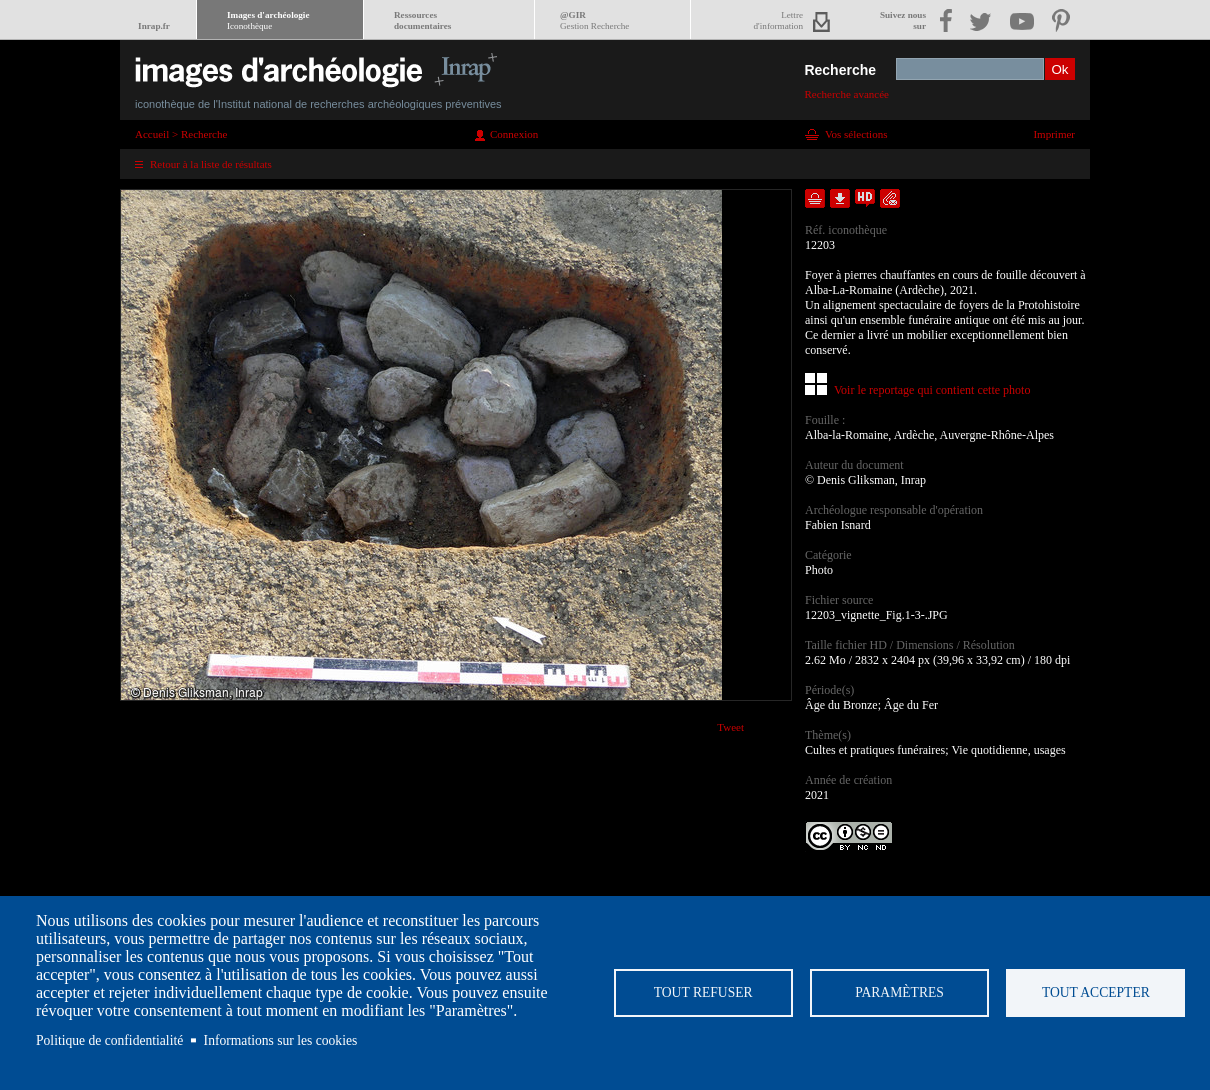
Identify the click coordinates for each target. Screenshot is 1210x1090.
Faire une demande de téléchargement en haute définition (865, 198)
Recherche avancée (846, 94)
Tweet (730, 727)
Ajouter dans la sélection (815, 198)
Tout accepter (1096, 992)
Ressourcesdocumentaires (422, 20)
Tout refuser (703, 992)
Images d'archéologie (268, 20)
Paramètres (899, 992)
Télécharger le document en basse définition (840, 198)
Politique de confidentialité (109, 1040)
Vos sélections (856, 134)
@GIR (594, 20)
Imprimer (1054, 134)
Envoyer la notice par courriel (890, 198)
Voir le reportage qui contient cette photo (932, 390)
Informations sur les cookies (281, 1040)
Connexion (514, 134)
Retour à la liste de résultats (211, 164)
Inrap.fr (154, 26)
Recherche (840, 70)
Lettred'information (778, 20)
